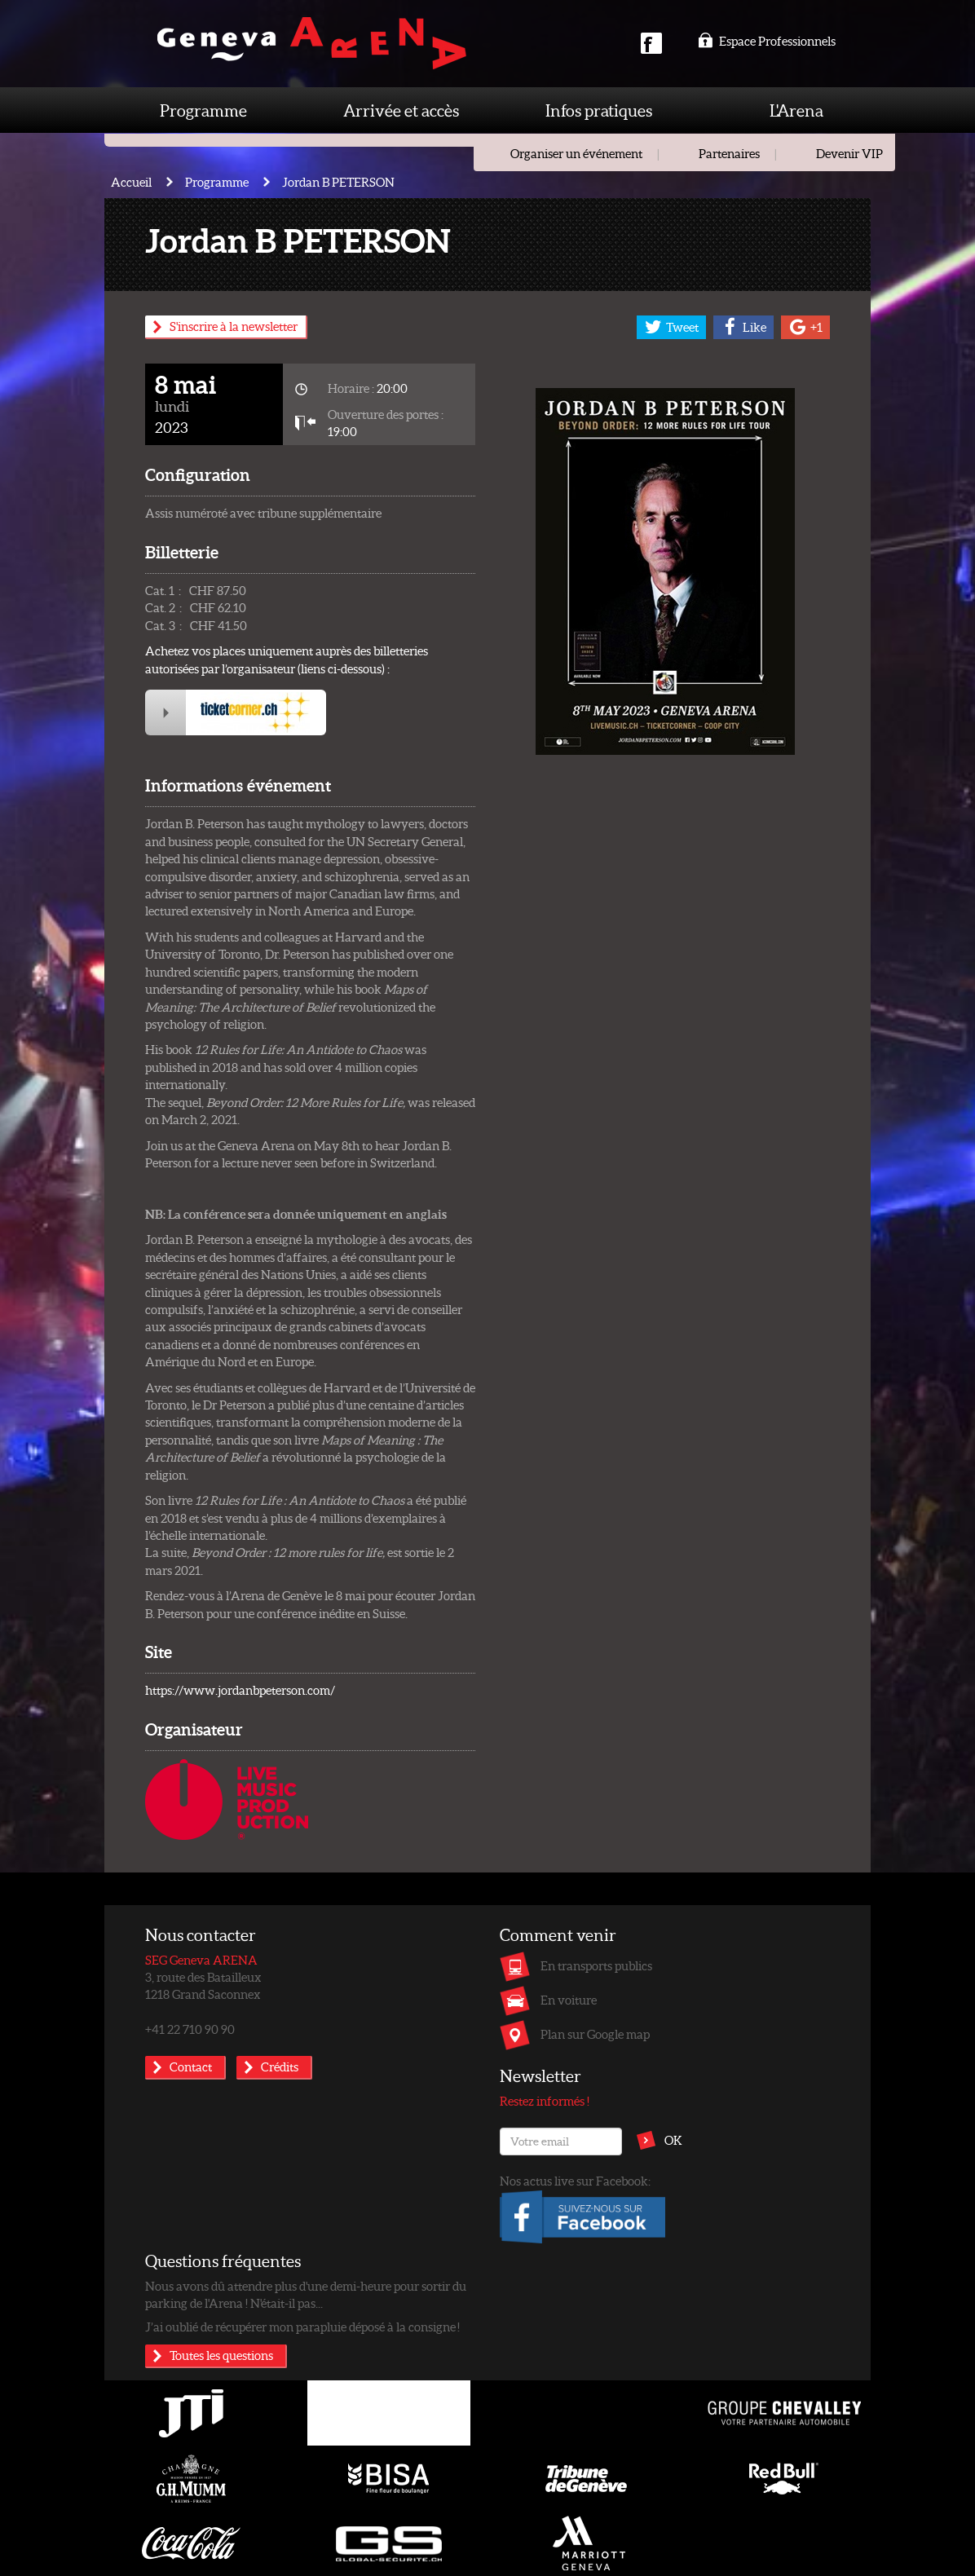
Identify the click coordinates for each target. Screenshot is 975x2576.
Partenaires (729, 153)
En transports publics (596, 1965)
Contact (191, 2066)
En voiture (568, 1999)
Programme (203, 110)
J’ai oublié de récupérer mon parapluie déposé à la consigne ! (302, 2326)
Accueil (131, 181)
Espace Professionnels (767, 40)
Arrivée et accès (401, 110)
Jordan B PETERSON (338, 181)
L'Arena (796, 110)
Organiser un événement (576, 153)
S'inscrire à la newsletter (234, 326)
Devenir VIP (849, 153)
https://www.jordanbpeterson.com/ (240, 1690)
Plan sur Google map (595, 2034)
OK (673, 2140)
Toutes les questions (221, 2355)
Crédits (279, 2066)
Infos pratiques (598, 110)
